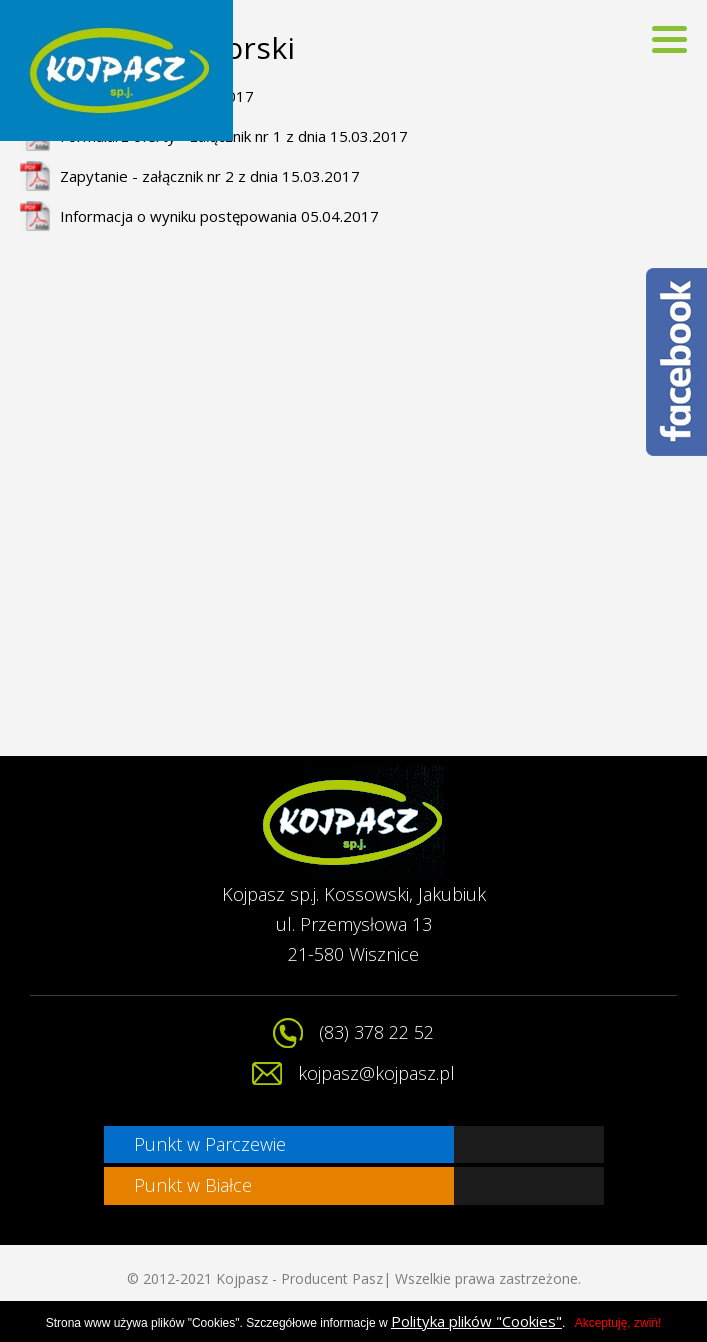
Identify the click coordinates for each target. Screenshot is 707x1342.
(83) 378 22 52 (376, 1032)
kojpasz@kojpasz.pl (376, 1073)
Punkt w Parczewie (210, 1144)
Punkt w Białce (193, 1185)
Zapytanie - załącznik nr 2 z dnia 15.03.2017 (210, 176)
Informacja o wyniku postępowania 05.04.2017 (219, 216)
